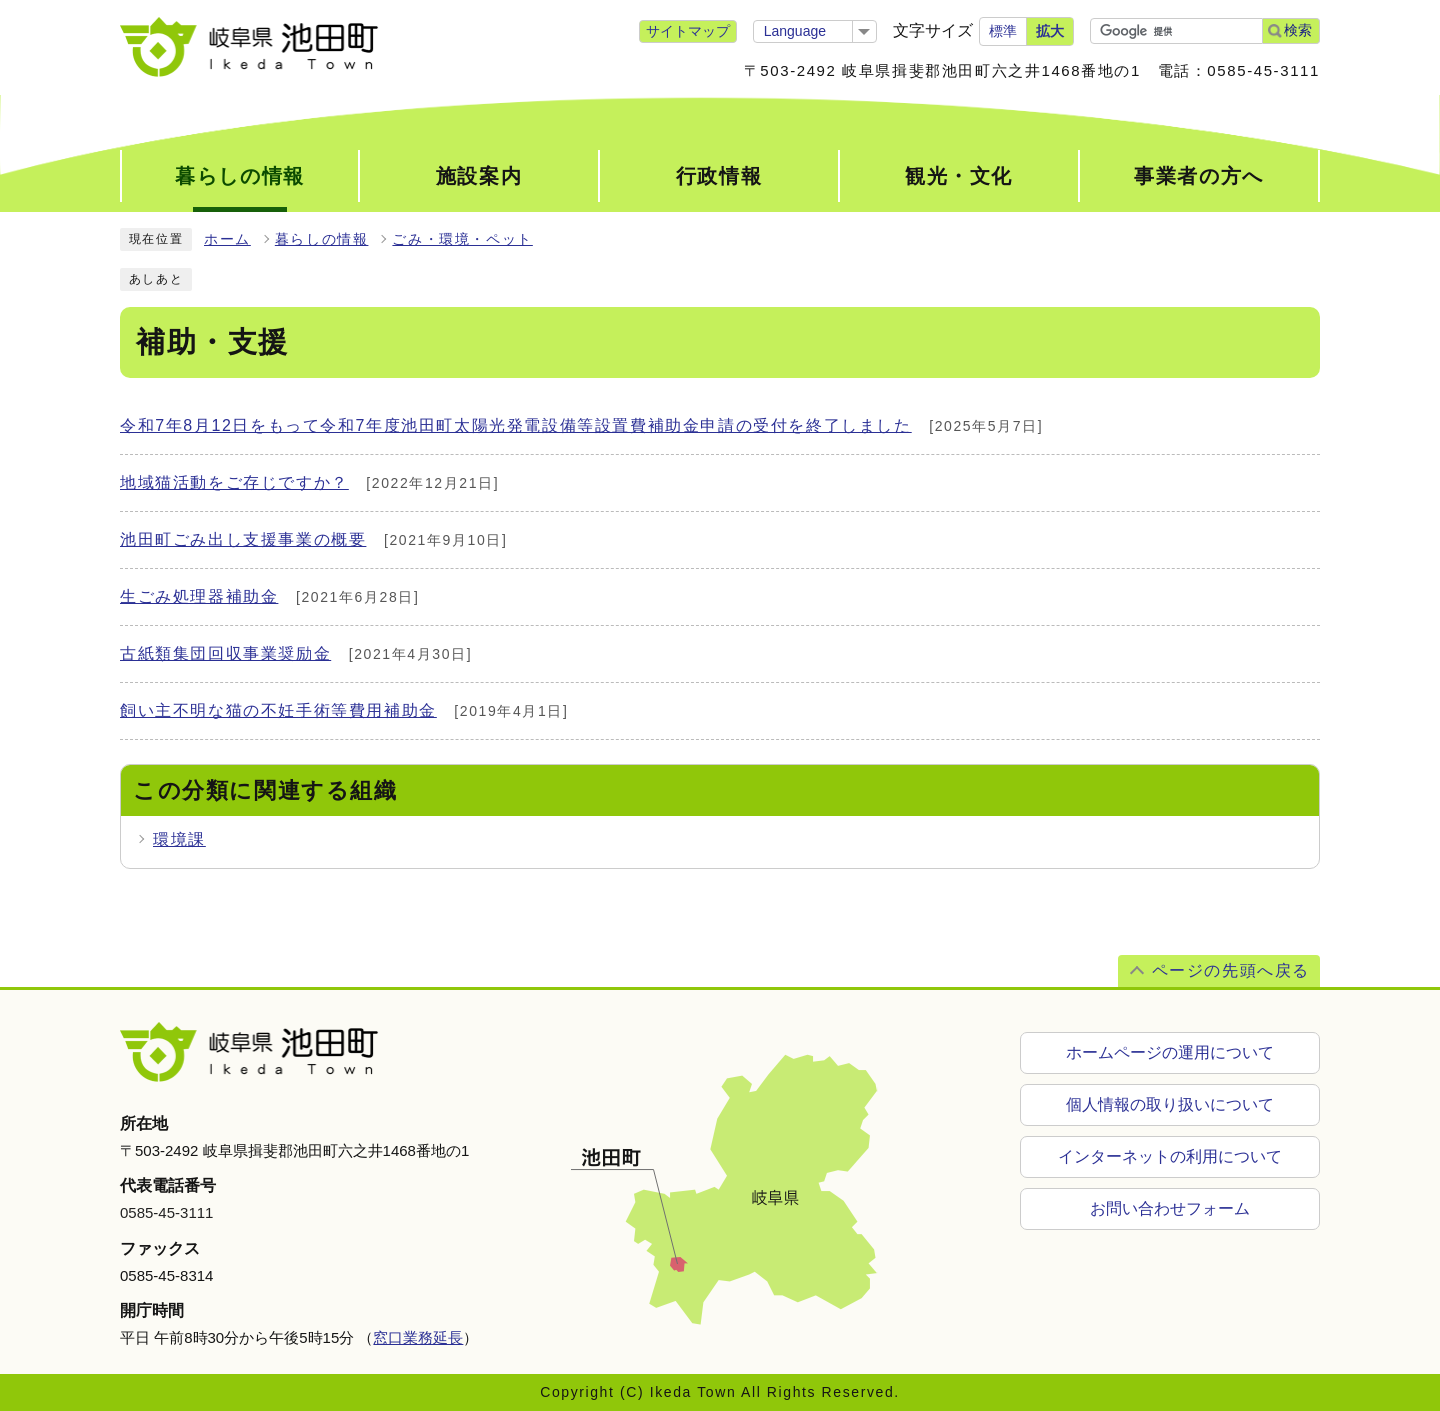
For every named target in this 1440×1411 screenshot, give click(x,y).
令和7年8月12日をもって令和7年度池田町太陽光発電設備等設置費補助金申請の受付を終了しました (516, 425)
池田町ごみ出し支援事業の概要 (243, 539)
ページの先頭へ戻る (1231, 970)
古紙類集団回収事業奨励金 (225, 653)
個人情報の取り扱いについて (1170, 1104)
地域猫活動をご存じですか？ (234, 482)
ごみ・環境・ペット (462, 239)
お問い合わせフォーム (1170, 1208)
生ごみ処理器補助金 (199, 596)
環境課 (179, 839)
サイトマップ (688, 31)
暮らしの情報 (322, 239)
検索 (1298, 30)
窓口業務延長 (418, 1337)
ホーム (227, 239)
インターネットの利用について (1170, 1156)
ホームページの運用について (1170, 1052)
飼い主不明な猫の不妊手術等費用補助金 (278, 710)
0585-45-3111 (166, 1212)
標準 (1003, 31)
